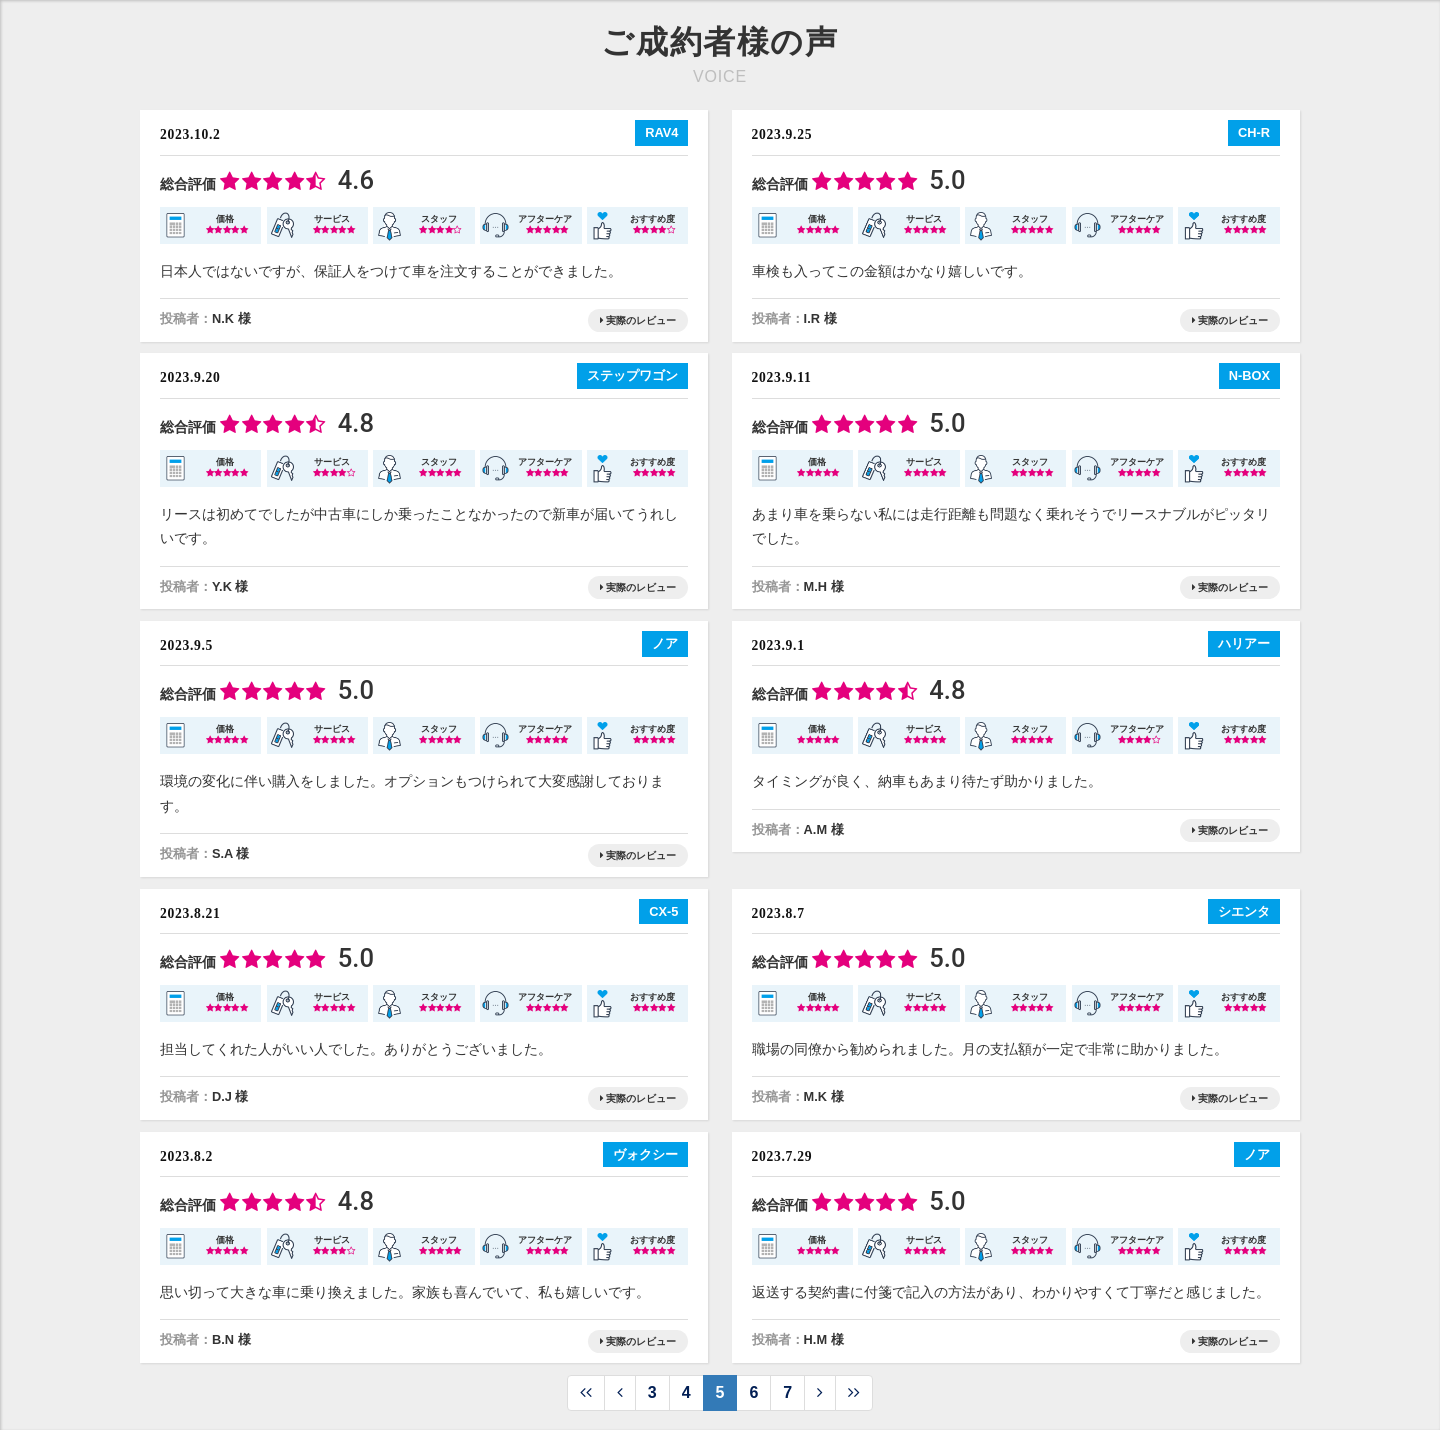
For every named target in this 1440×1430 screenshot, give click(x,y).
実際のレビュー (638, 320)
